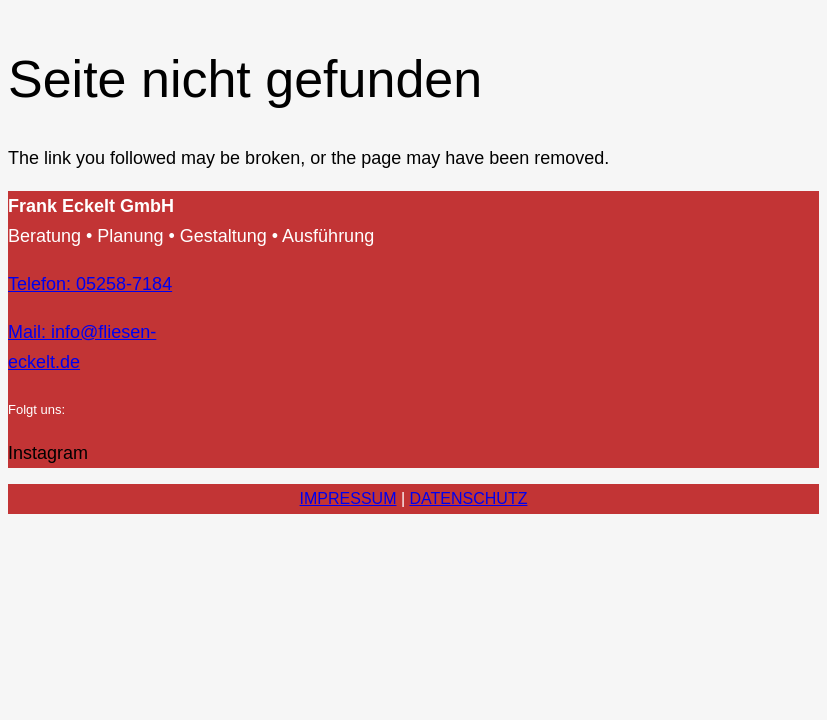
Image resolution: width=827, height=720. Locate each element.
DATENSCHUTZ (469, 498)
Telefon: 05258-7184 (90, 284)
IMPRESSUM (348, 498)
